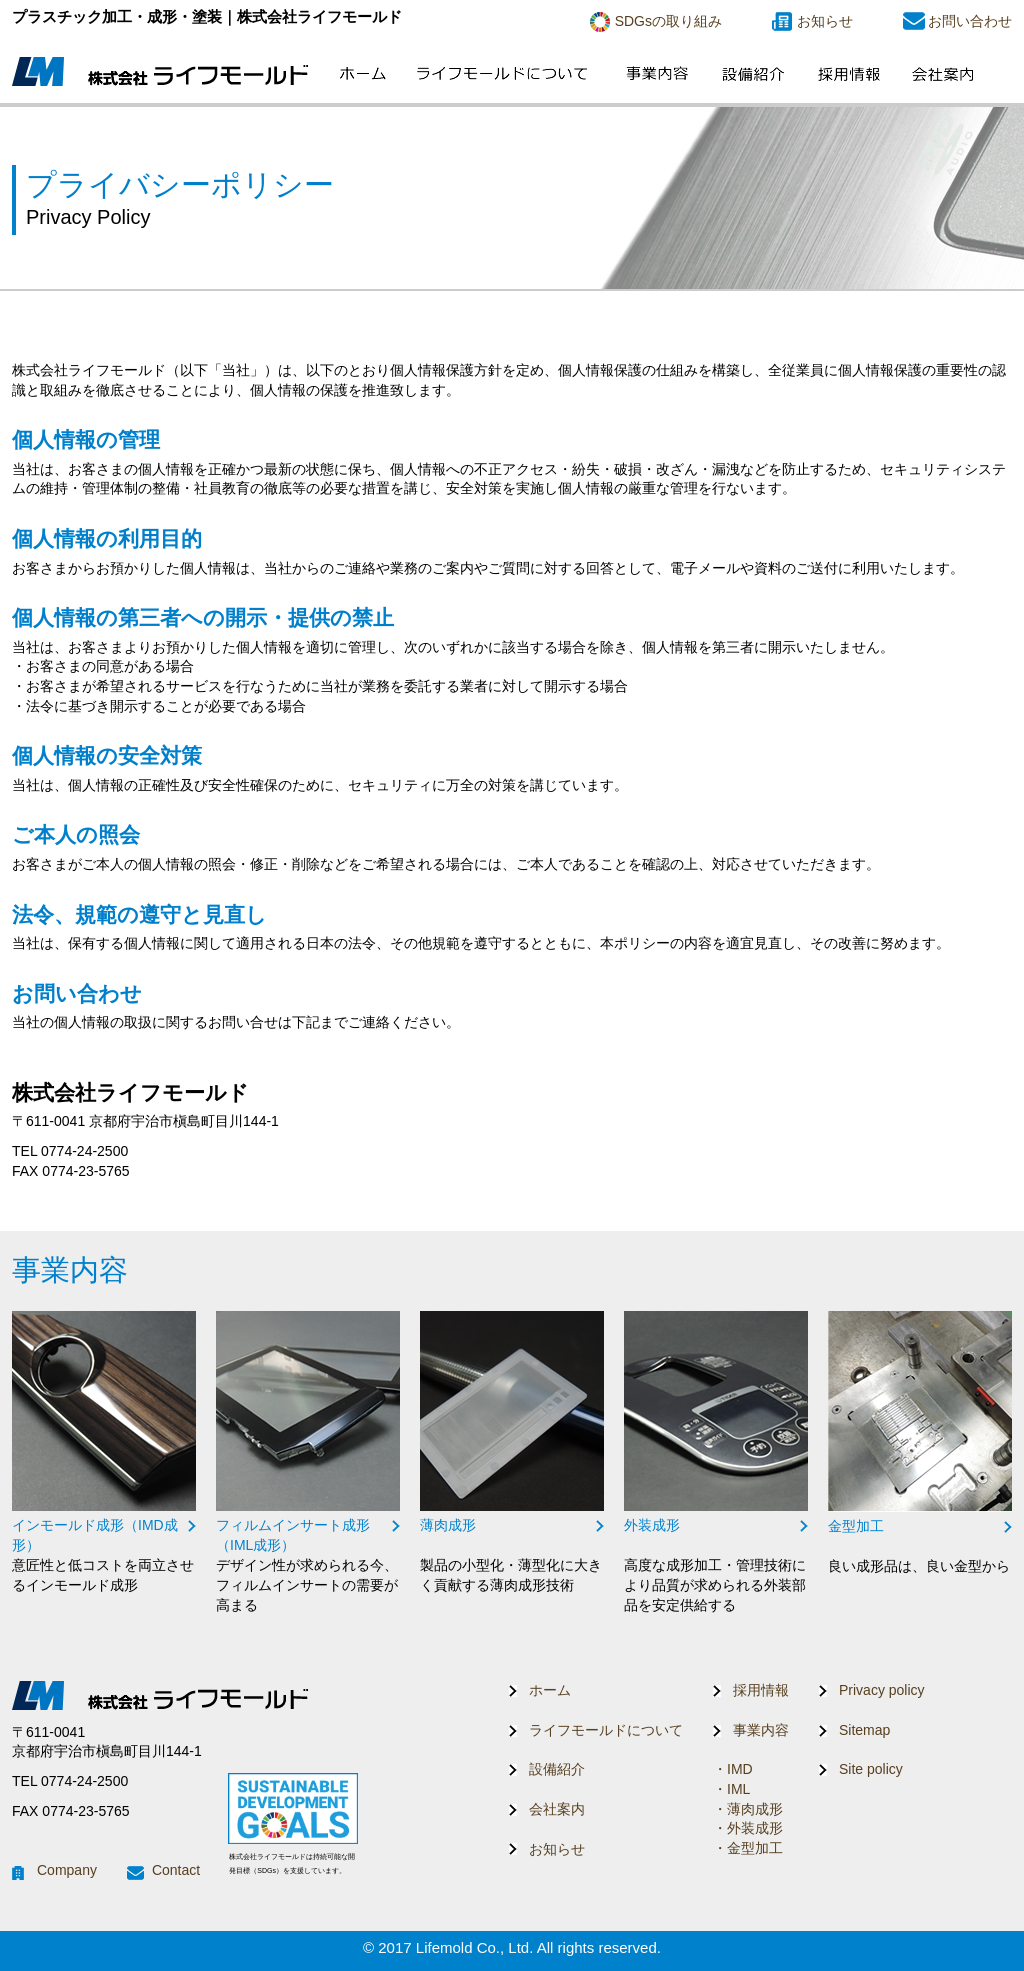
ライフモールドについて (606, 1730)
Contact (176, 1870)
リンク (104, 1453)
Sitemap (864, 1730)
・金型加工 (748, 1848)
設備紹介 (557, 1769)
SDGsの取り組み (668, 21)
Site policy (871, 1769)
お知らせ (825, 21)
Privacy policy (882, 1690)
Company (67, 1870)
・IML (731, 1789)
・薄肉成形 (748, 1809)
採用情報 (761, 1690)
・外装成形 (748, 1828)
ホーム (550, 1690)
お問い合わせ (970, 21)
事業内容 (761, 1730)
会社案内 (557, 1809)
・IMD (733, 1769)
